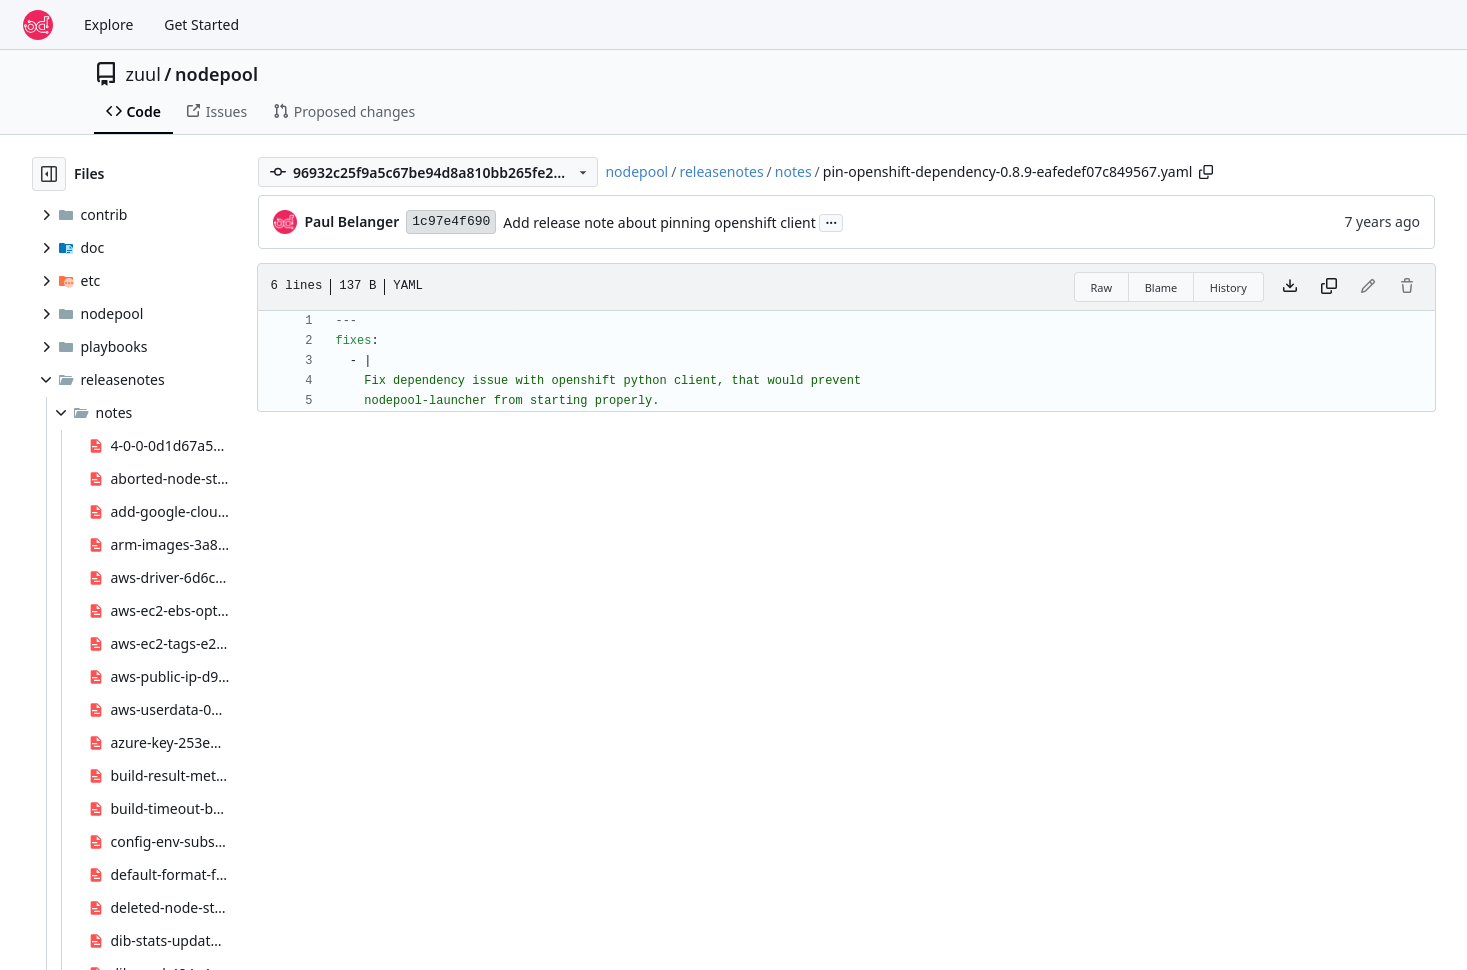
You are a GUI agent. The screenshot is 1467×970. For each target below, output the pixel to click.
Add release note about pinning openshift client (659, 222)
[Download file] (1290, 287)
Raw (1102, 287)
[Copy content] (1329, 287)
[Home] (38, 25)
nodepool (216, 74)
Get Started (201, 24)
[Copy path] (1206, 172)
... (831, 221)
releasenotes (721, 171)
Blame (1161, 287)
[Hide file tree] (49, 174)
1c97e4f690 (451, 221)
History (1228, 287)
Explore (108, 24)
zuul (143, 74)
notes (793, 171)
